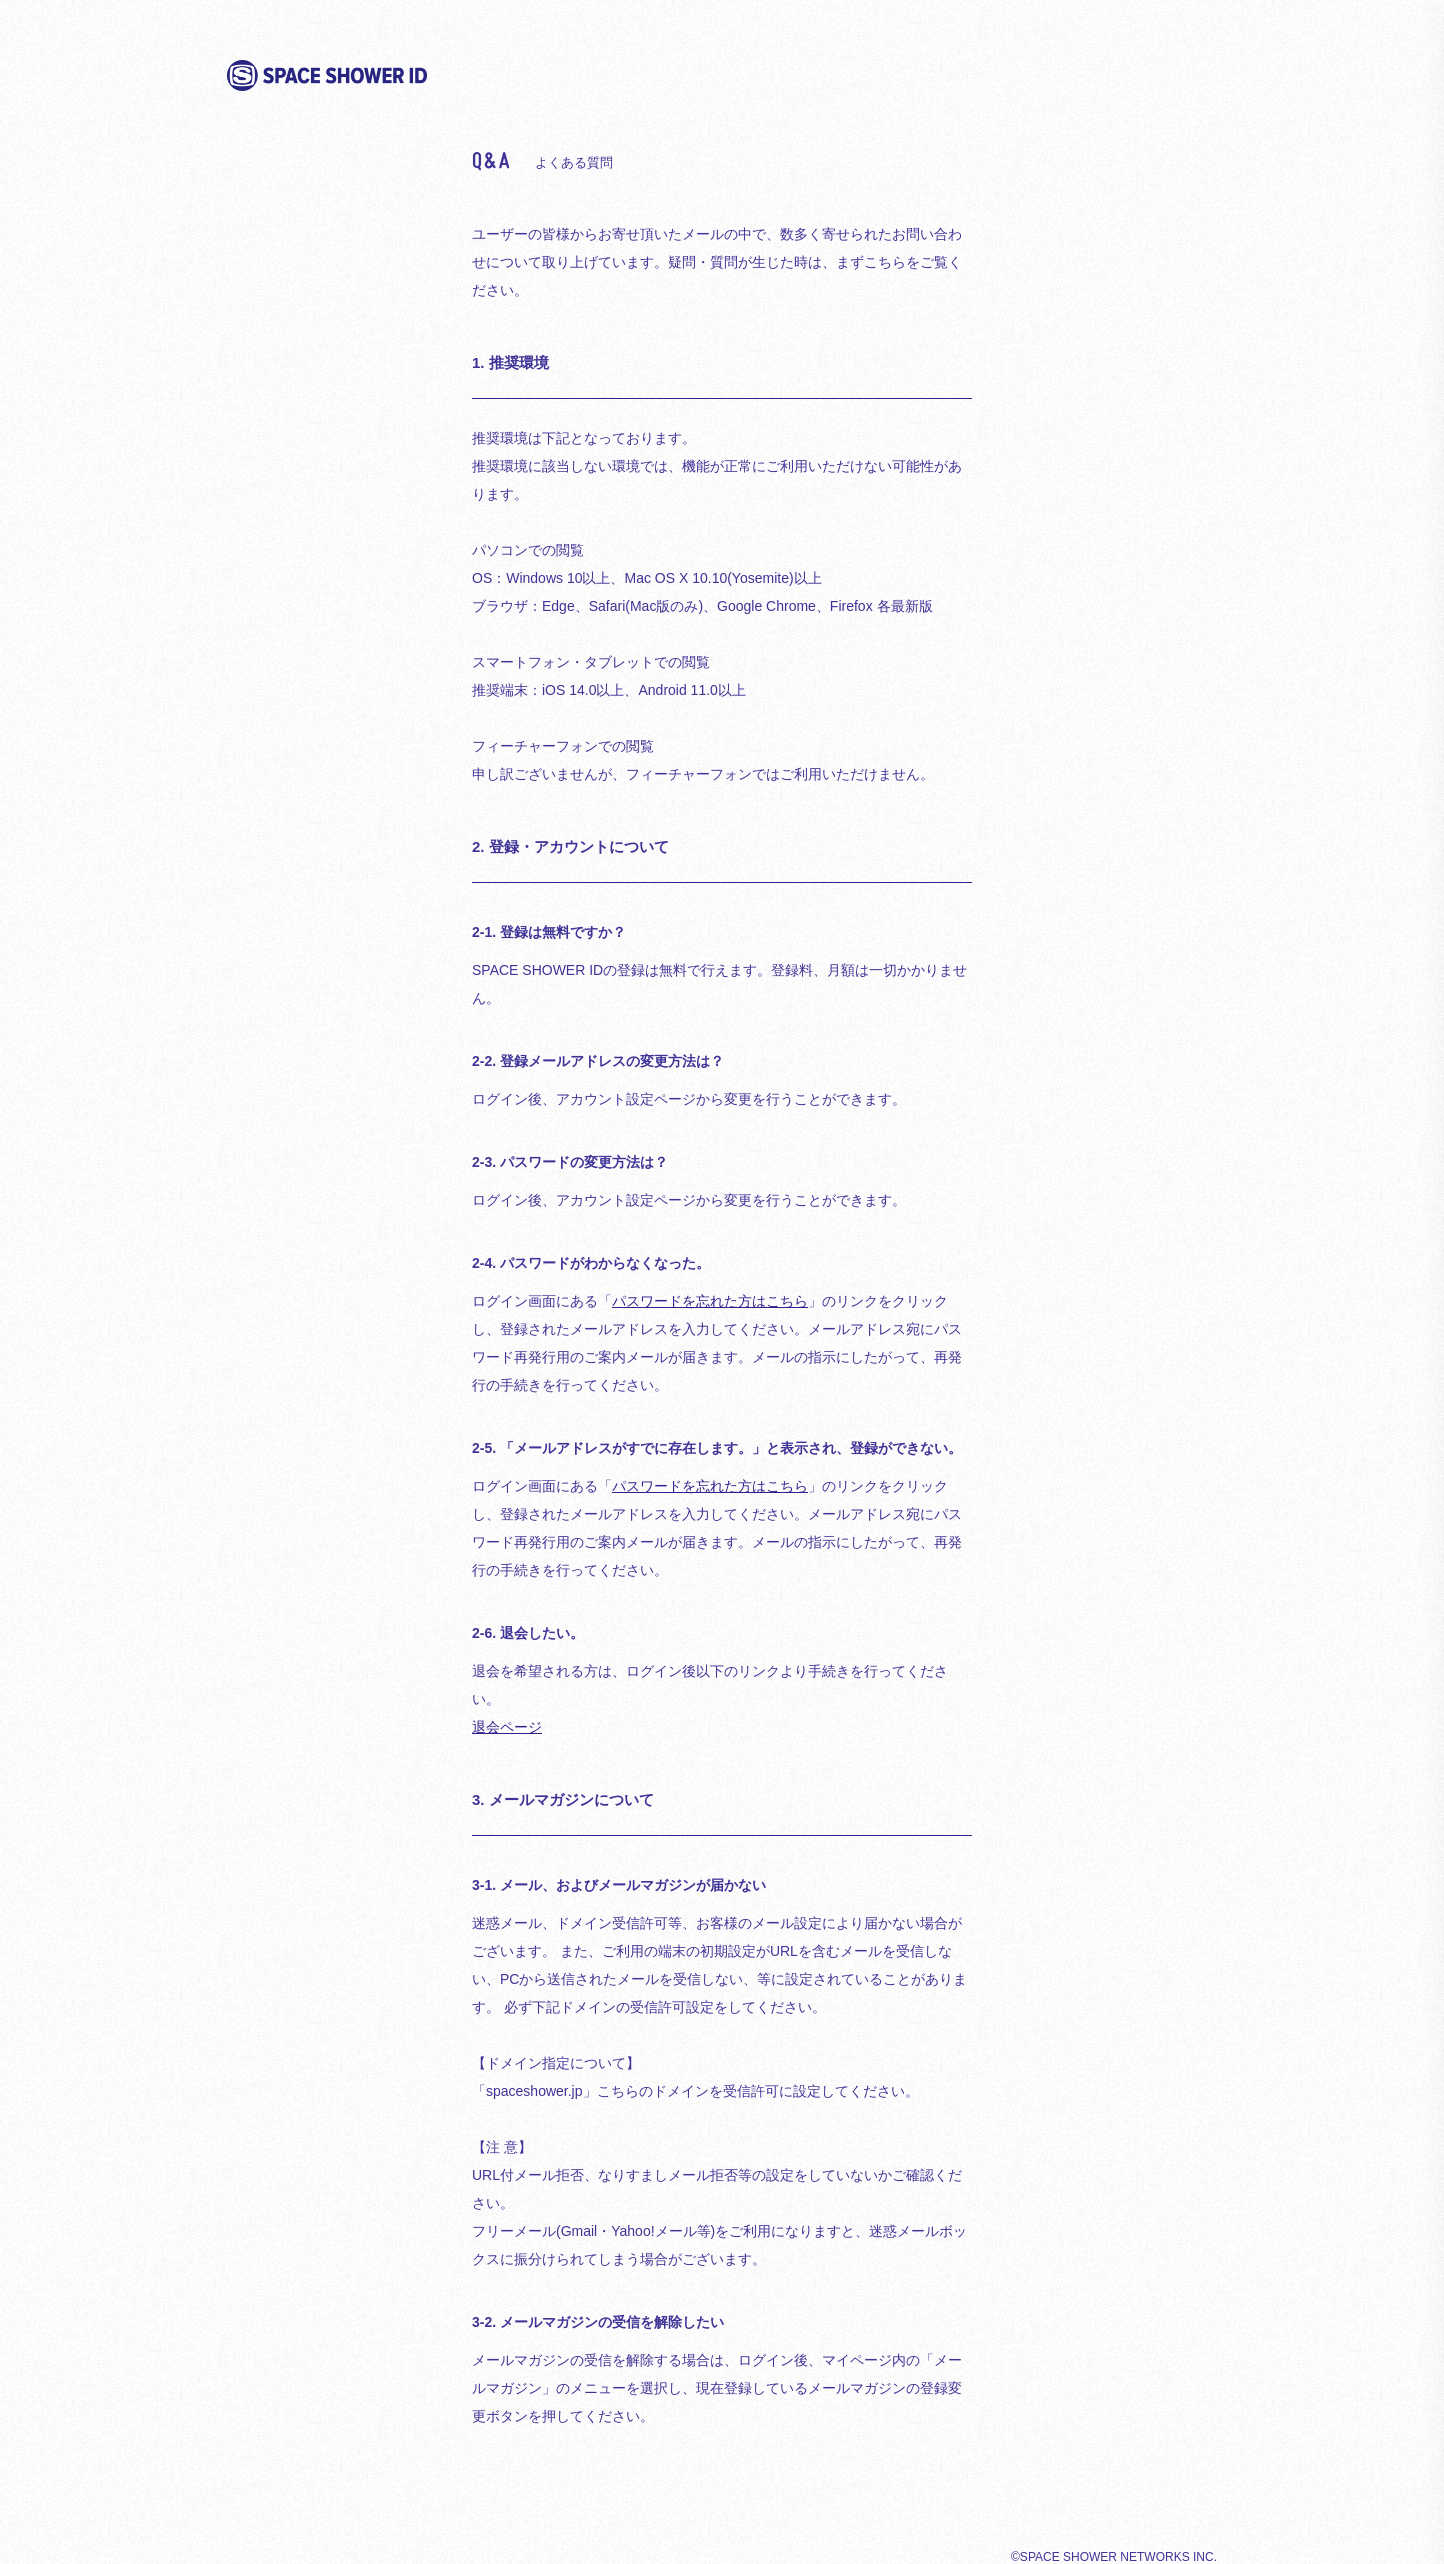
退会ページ (507, 1727)
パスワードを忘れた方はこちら (710, 1301)
